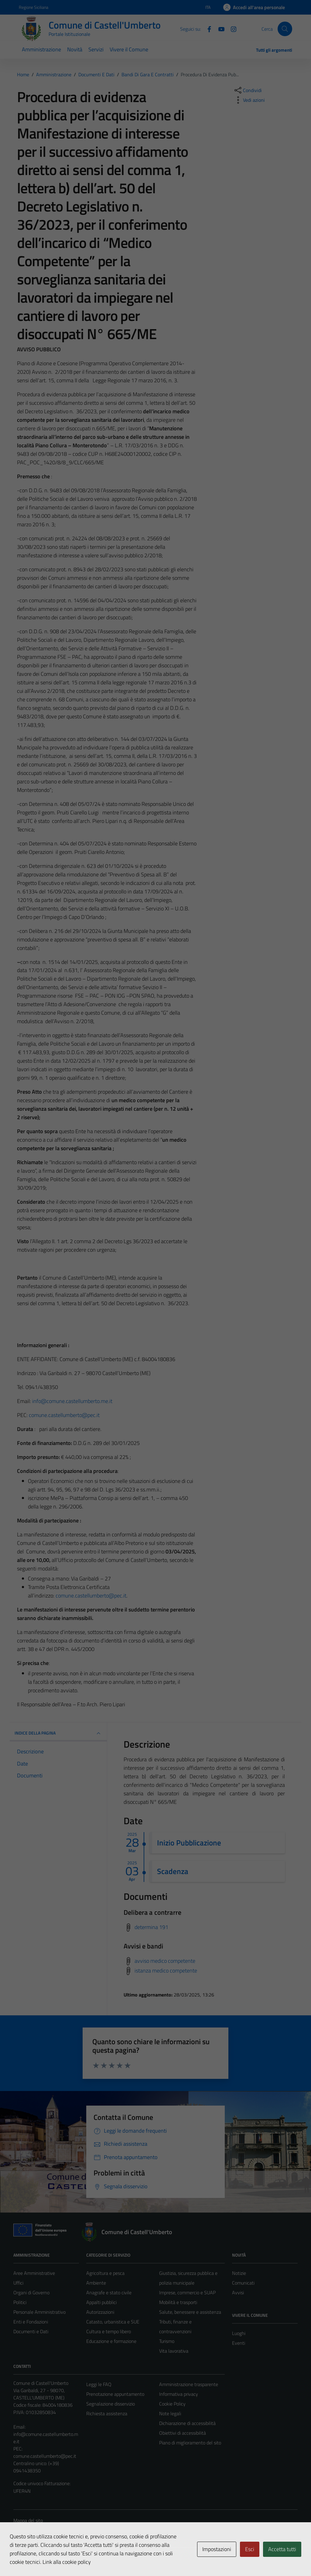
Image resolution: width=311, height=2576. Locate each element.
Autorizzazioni (100, 2312)
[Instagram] (231, 28)
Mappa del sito (28, 2520)
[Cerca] (285, 29)
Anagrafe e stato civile (109, 2292)
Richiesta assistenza (106, 2413)
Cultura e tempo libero (108, 2331)
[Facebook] (207, 28)
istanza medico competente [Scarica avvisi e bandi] (166, 1970)
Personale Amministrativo (39, 2312)
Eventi (238, 2343)
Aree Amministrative (34, 2273)
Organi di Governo (31, 2292)
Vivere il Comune (129, 49)
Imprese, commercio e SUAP (187, 2292)
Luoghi (238, 2333)
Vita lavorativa (173, 2350)
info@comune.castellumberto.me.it (72, 1401)
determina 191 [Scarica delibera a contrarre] (151, 1927)
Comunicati (243, 2282)
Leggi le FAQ (98, 2384)
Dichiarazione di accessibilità (187, 2423)
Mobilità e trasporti (178, 2302)
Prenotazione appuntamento (115, 2394)
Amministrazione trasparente (188, 2384)
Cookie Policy (172, 2403)
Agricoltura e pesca (105, 2273)
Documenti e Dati (30, 2331)
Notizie (239, 2273)
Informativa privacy (178, 2394)
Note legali (170, 2413)
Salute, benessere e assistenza (190, 2312)
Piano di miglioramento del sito (190, 2442)
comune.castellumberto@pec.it (64, 1415)
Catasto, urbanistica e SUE (112, 2321)
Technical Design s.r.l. (55, 2558)
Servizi (96, 49)
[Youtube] (219, 28)
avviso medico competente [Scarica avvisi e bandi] (165, 1960)
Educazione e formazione (111, 2341)
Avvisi (238, 2292)
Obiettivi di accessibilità (182, 2433)
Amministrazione (41, 49)
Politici (19, 2302)
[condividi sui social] (247, 90)
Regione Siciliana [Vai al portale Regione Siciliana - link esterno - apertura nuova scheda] (33, 7)
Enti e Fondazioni (30, 2321)
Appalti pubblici (101, 2302)
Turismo (166, 2341)
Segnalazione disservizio (110, 2403)
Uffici (18, 2282)
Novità (74, 49)
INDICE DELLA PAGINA (58, 1733)
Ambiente (96, 2282)
